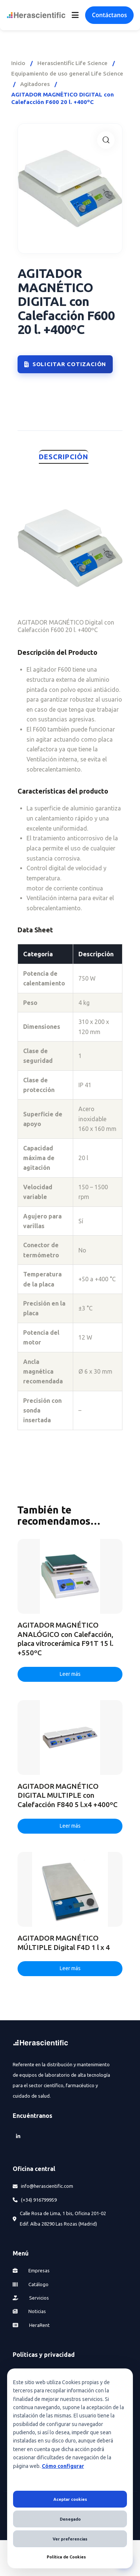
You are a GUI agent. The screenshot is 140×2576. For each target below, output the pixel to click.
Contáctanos (109, 15)
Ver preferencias (70, 2539)
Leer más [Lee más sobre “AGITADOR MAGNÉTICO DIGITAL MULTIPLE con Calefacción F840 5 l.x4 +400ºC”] (70, 1826)
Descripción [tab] (63, 457)
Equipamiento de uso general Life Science (67, 73)
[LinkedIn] (18, 2136)
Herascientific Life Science (72, 63)
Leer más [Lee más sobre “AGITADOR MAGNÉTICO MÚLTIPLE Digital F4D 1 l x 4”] (70, 1968)
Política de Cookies (66, 2557)
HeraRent (31, 2325)
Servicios (31, 2297)
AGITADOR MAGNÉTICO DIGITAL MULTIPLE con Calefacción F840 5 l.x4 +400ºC (68, 1795)
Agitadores (35, 84)
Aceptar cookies (70, 2499)
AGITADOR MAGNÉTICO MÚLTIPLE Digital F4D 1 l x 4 (64, 1942)
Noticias (29, 2311)
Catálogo (31, 2284)
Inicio (18, 63)
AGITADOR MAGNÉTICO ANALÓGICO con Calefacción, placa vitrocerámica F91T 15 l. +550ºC (65, 1639)
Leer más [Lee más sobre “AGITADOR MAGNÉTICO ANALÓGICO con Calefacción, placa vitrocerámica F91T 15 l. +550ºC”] (70, 1674)
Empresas (31, 2270)
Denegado (70, 2519)
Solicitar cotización (65, 364)
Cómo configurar (63, 2466)
